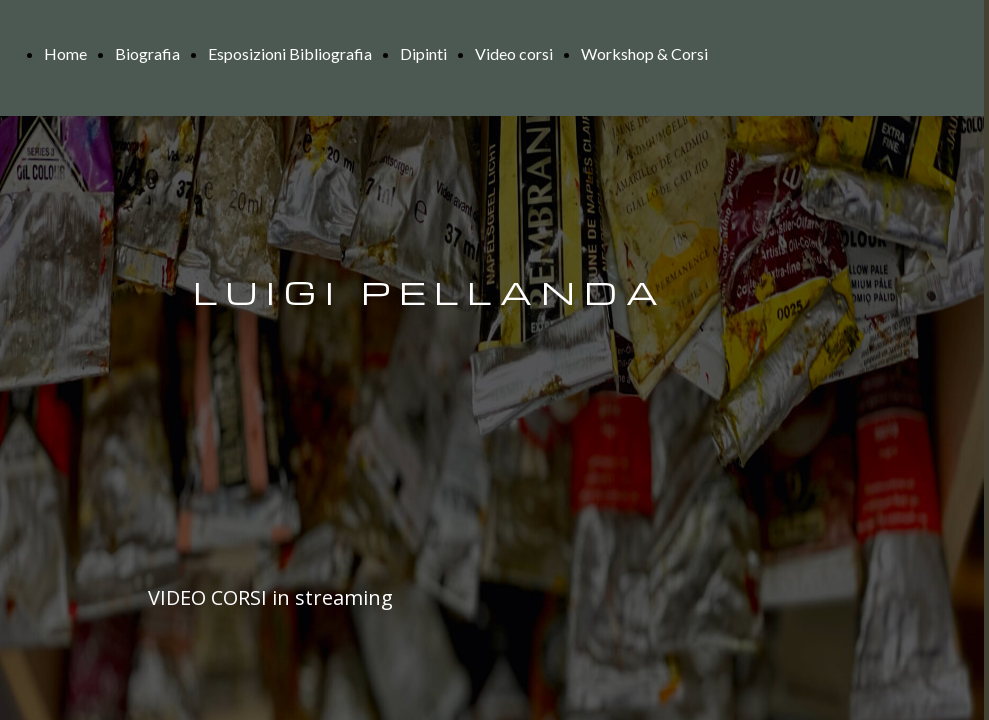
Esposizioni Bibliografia (290, 53)
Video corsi (514, 53)
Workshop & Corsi (644, 53)
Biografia (147, 53)
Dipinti (423, 53)
